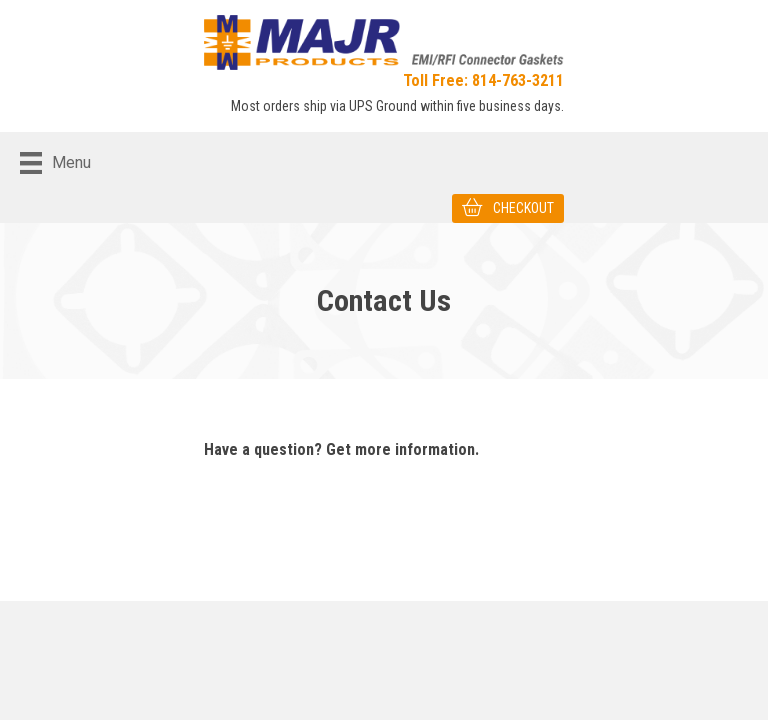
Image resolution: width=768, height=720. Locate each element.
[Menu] (55, 163)
